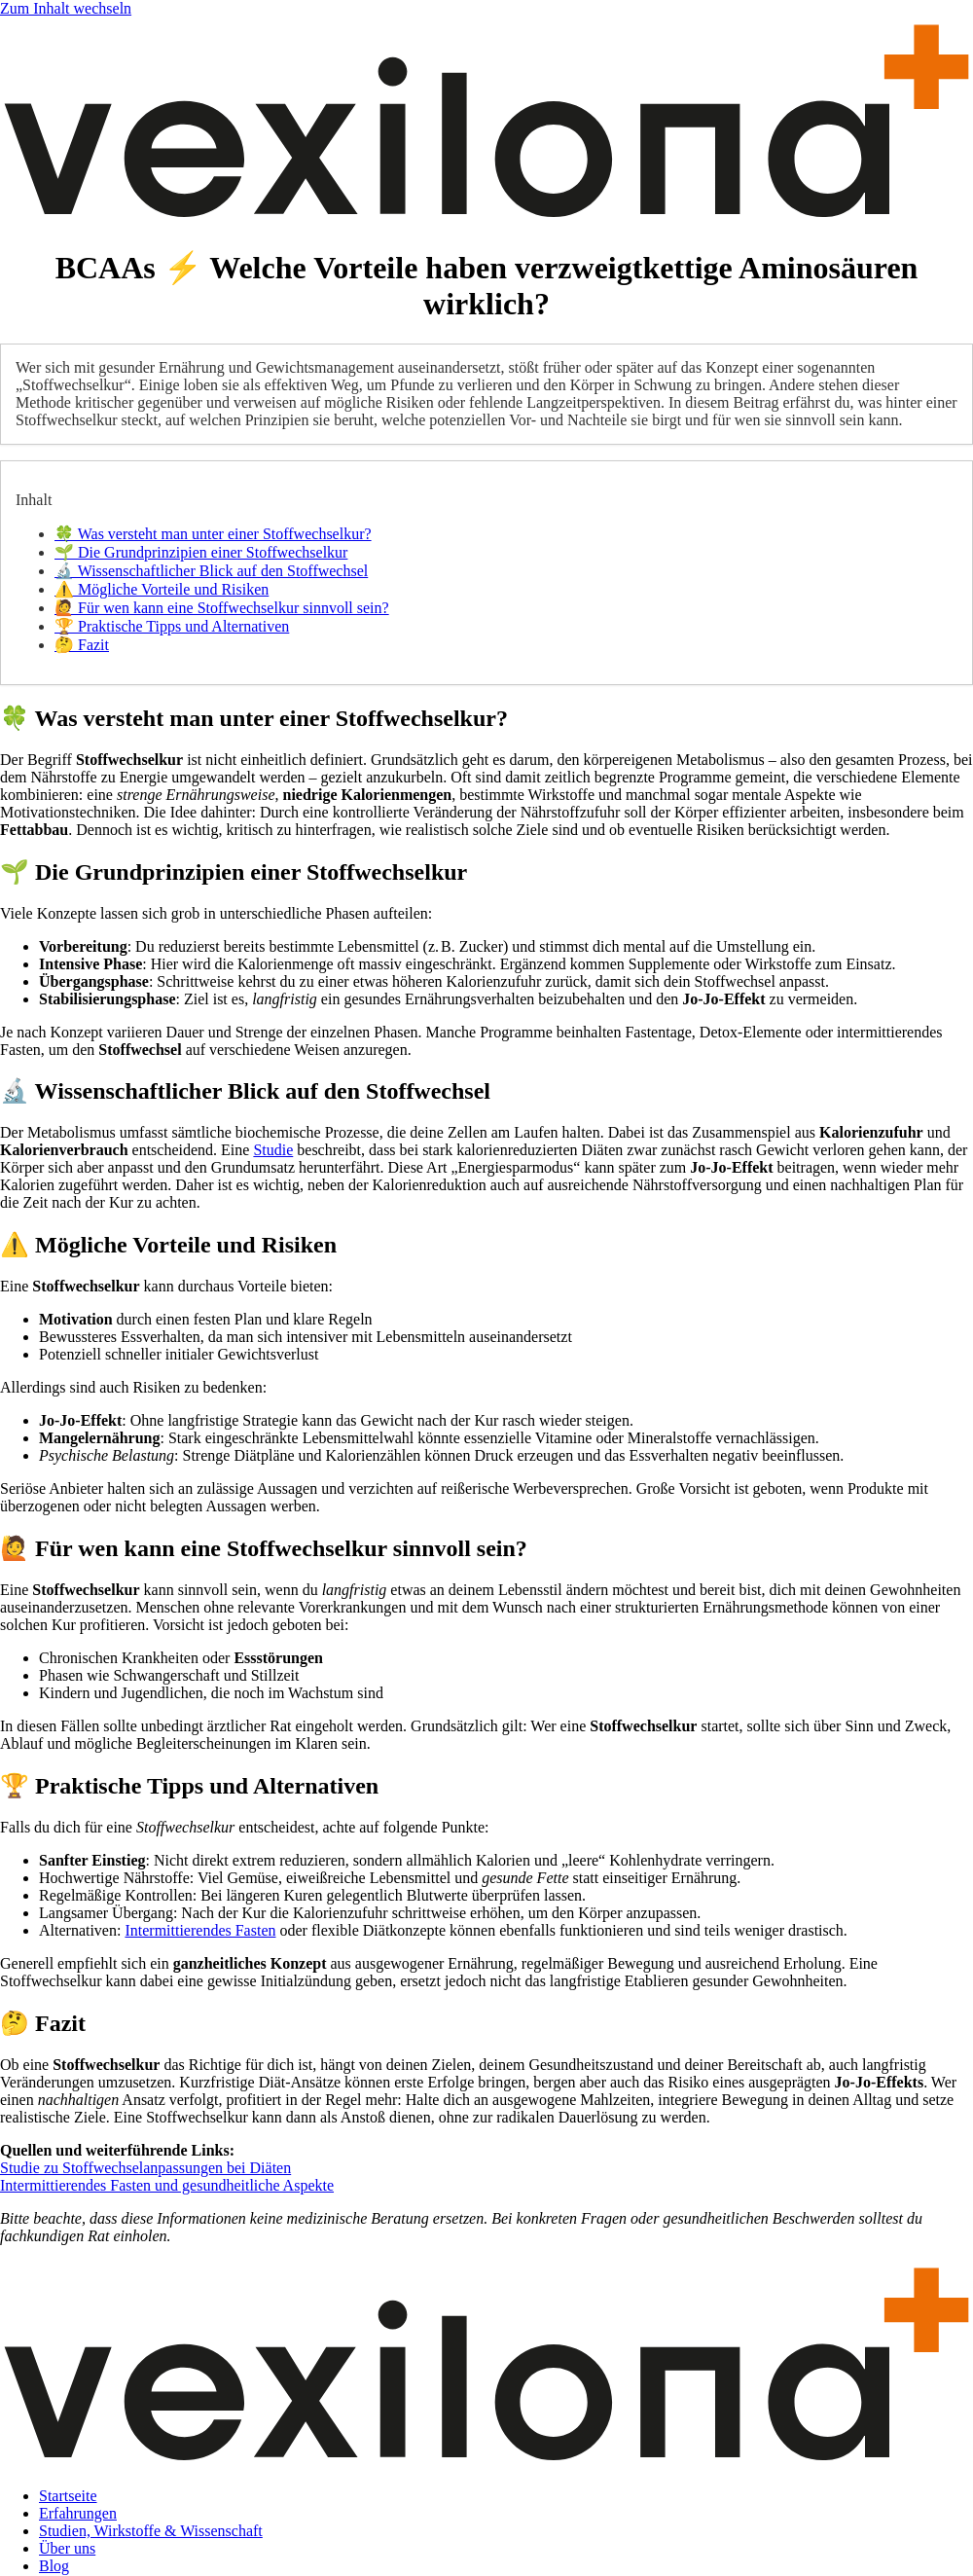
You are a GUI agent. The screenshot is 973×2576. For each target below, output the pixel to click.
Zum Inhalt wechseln (65, 8)
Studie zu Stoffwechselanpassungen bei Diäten (145, 2167)
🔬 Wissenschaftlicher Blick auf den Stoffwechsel (211, 570)
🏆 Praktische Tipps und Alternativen (171, 626)
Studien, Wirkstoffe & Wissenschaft (151, 2530)
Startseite (68, 2495)
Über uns (67, 2548)
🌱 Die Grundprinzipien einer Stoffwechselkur (200, 552)
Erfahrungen (78, 2513)
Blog (54, 2566)
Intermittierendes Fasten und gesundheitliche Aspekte (167, 2185)
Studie (273, 1150)
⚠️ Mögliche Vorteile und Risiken (161, 589)
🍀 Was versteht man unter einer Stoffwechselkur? (213, 534)
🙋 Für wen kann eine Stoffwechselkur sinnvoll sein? (221, 607)
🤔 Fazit (81, 644)
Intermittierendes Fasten (200, 1930)
